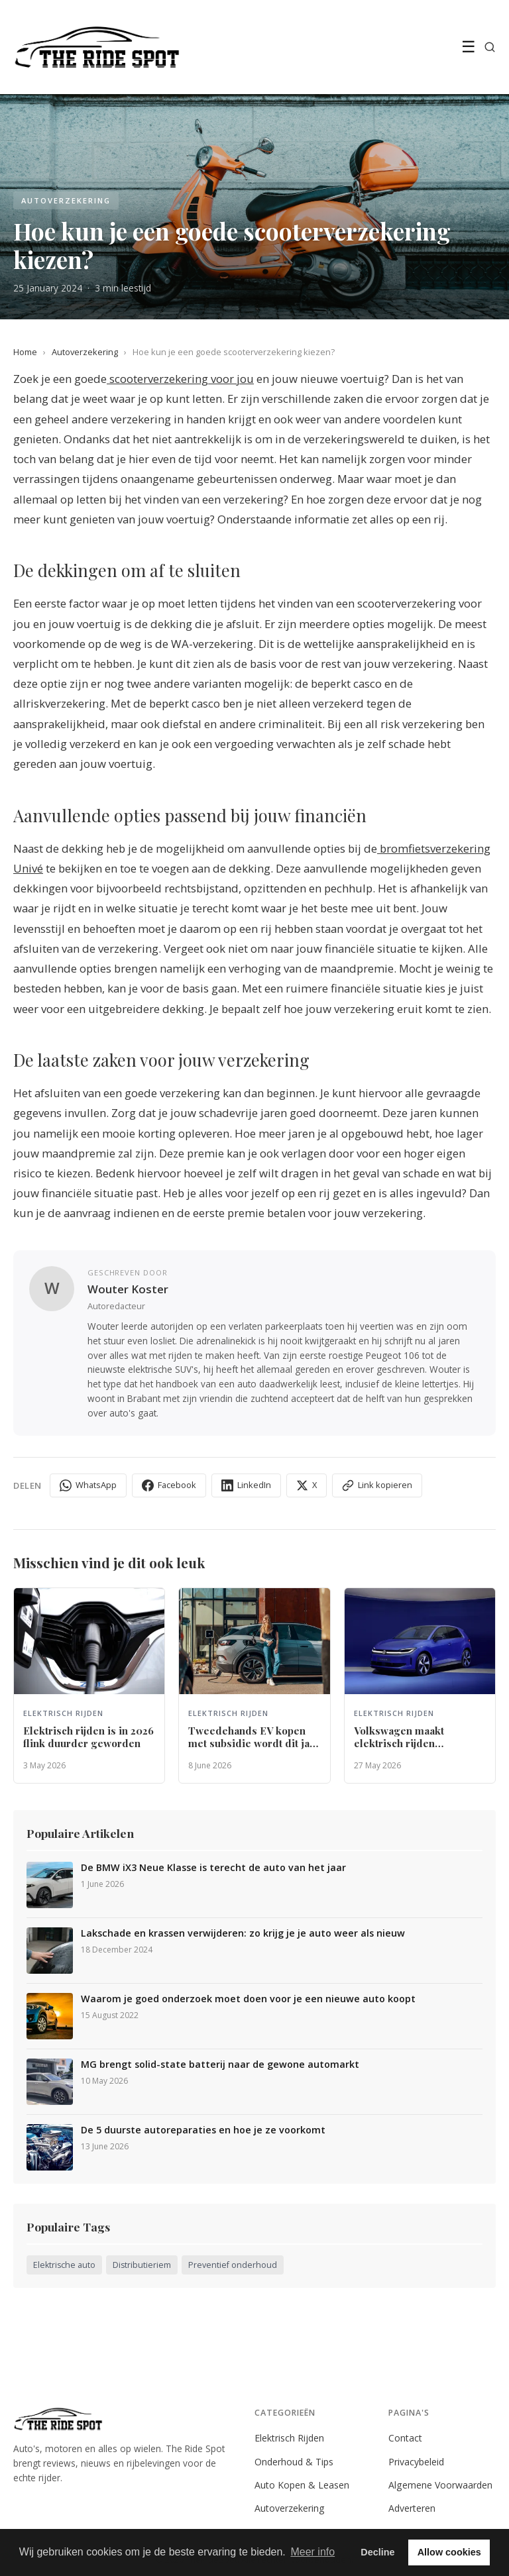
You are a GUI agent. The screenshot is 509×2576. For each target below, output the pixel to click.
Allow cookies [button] (449, 2552)
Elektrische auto (64, 2265)
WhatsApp (88, 1485)
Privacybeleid (416, 2461)
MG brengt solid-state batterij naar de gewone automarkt (220, 2064)
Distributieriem (142, 2265)
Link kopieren (377, 1485)
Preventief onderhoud (232, 2265)
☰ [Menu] (468, 47)
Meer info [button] (312, 2551)
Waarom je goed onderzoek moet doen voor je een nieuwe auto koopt (248, 1999)
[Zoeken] (490, 47)
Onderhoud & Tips (293, 2461)
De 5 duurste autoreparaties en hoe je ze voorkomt (203, 2130)
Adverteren (411, 2508)
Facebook (169, 1485)
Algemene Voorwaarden (440, 2485)
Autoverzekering (85, 352)
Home (25, 352)
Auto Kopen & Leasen (301, 2485)
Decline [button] (377, 2552)
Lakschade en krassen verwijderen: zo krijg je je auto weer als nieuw (243, 1933)
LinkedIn (246, 1485)
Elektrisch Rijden (289, 2438)
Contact (405, 2438)
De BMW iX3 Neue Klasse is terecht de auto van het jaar (213, 1868)
